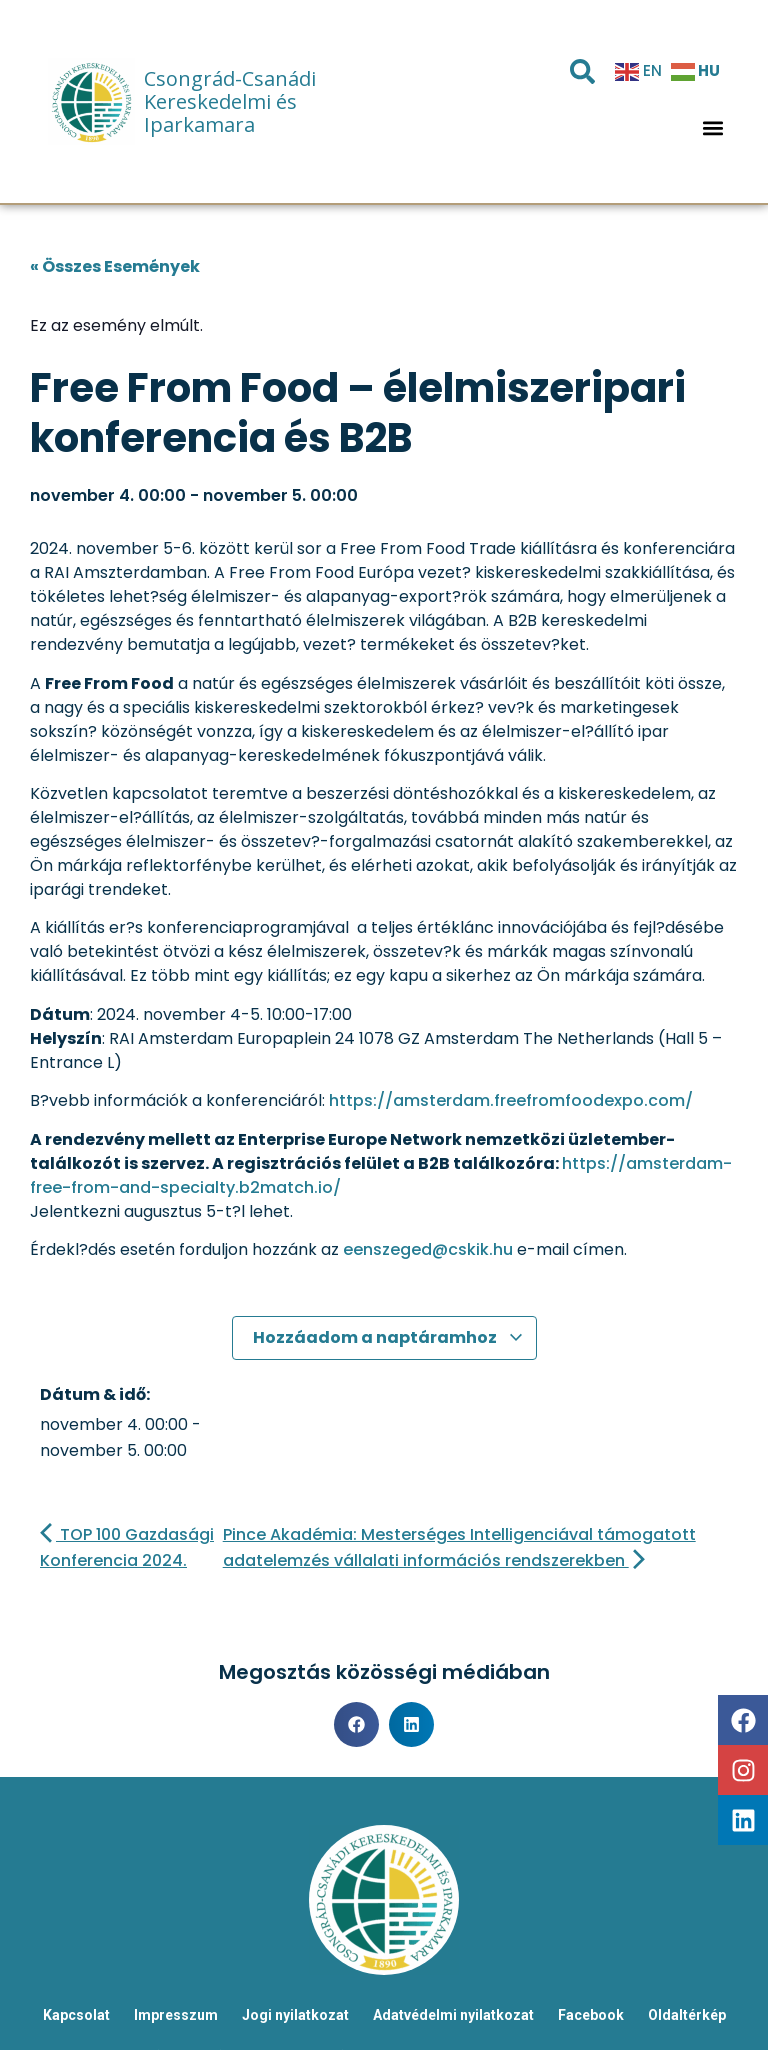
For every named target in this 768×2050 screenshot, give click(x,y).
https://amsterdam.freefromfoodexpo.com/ (511, 1100)
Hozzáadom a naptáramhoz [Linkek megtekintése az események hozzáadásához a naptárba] (388, 1337)
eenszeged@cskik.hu (428, 1249)
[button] (713, 127)
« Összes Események (115, 266)
